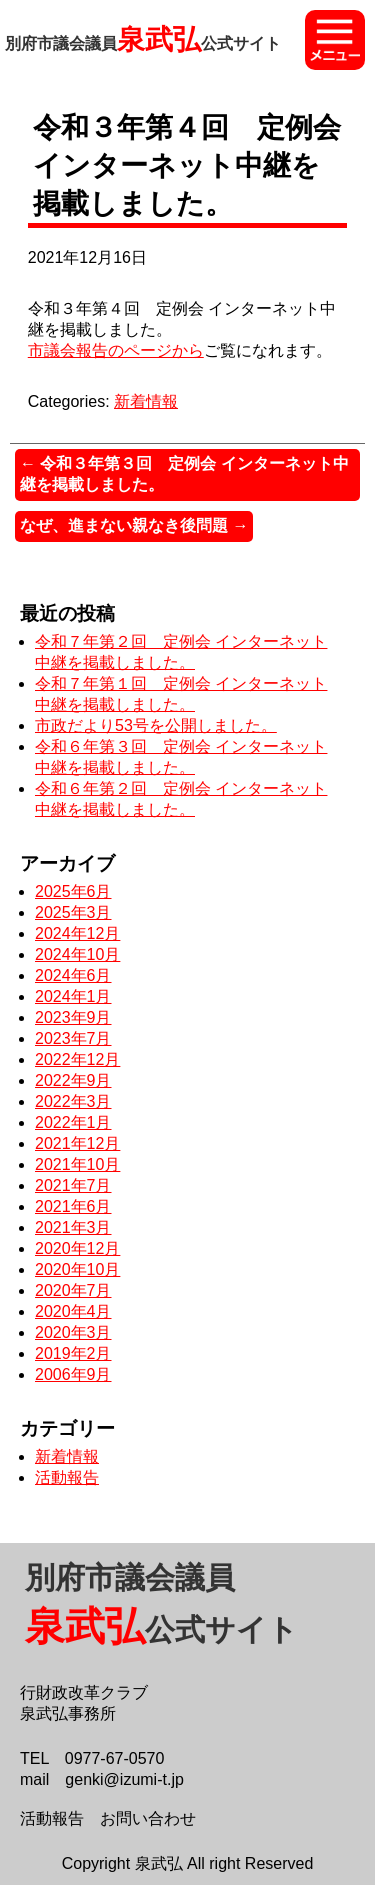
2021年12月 (77, 1143)
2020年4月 (73, 1311)
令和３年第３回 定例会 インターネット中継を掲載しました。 (184, 474)
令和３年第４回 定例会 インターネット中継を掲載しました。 (187, 165)
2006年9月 (73, 1374)
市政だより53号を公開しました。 (156, 725)
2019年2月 (73, 1353)
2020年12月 (77, 1248)
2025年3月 (73, 912)
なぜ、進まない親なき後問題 (134, 525)
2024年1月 (73, 996)
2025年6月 (73, 891)
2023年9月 (73, 1017)
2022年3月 (73, 1101)
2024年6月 (73, 975)
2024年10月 (77, 954)
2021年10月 (77, 1164)
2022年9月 (73, 1080)
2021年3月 (73, 1227)
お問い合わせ (148, 1818)
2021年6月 (73, 1206)
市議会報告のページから (116, 350)
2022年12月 (77, 1059)
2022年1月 (73, 1122)
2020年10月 (77, 1269)
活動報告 (67, 1477)
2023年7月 (73, 1038)
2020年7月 (73, 1290)
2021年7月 (73, 1185)
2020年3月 (73, 1332)
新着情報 (146, 401)
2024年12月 (77, 933)
